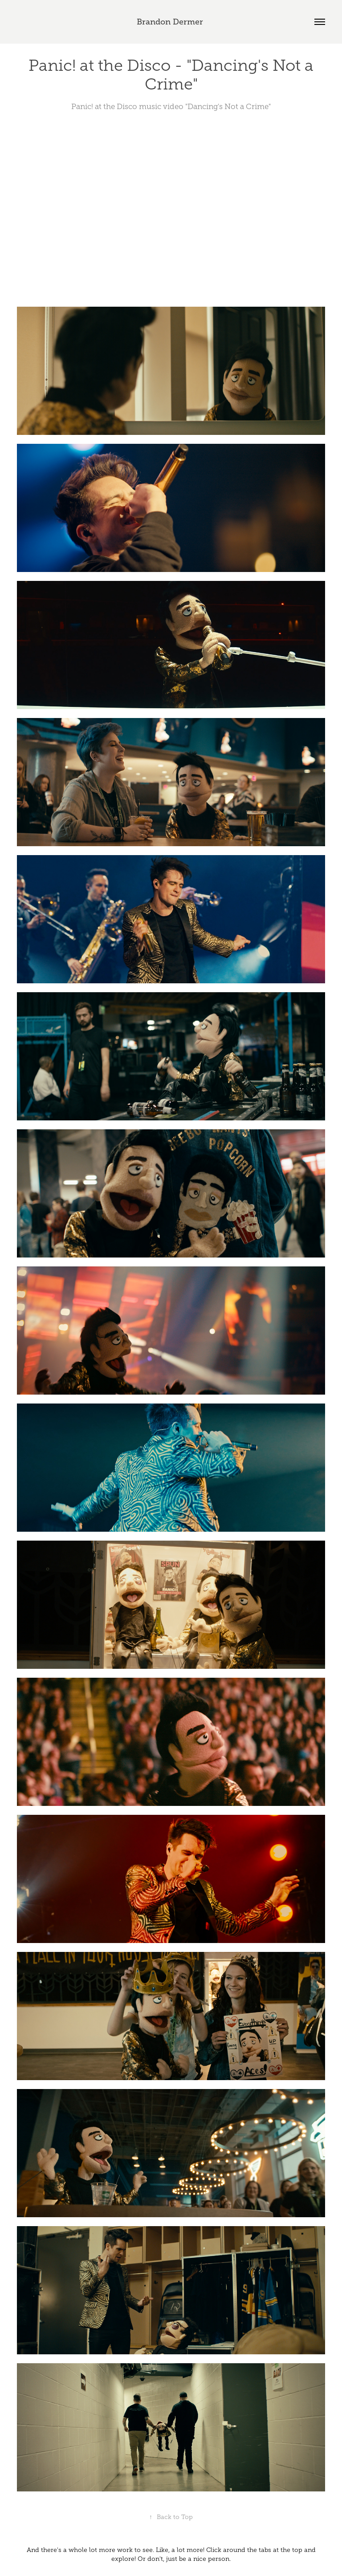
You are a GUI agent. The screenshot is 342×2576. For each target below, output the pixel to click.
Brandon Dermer (171, 21)
